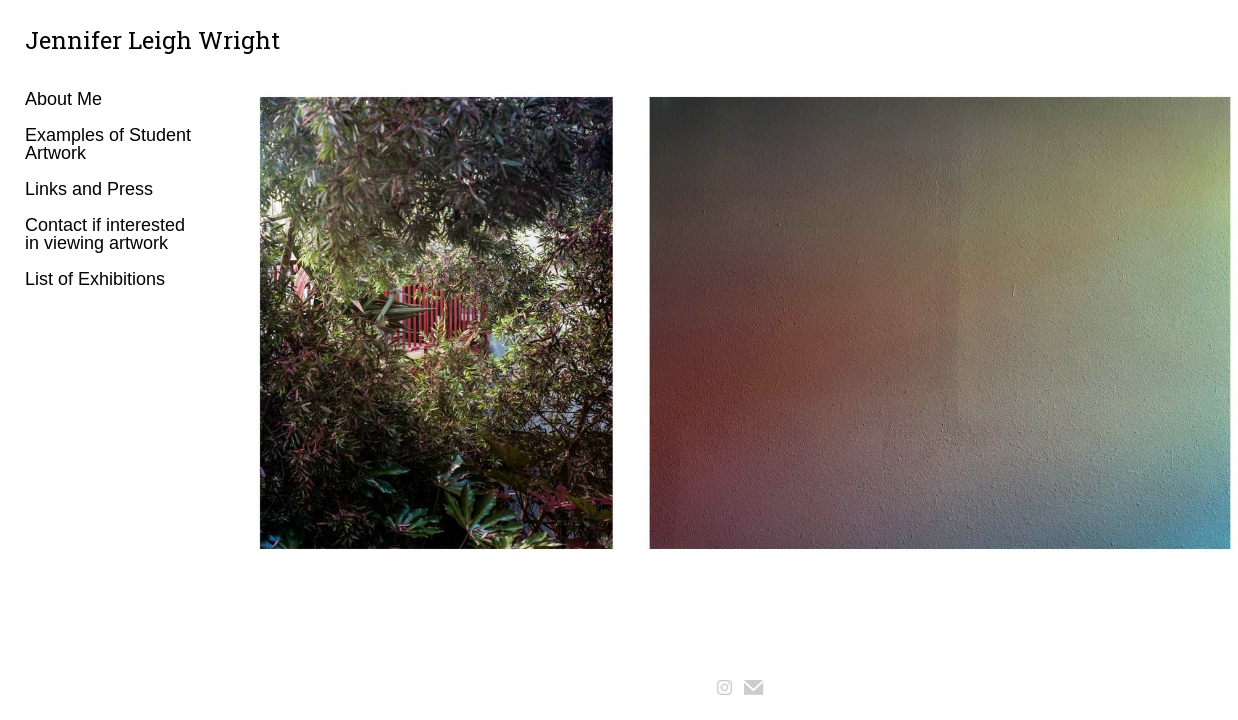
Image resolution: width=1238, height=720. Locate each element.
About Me (63, 99)
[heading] (75, 40)
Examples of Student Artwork (108, 144)
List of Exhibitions (95, 279)
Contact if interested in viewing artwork (105, 234)
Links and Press (89, 189)
